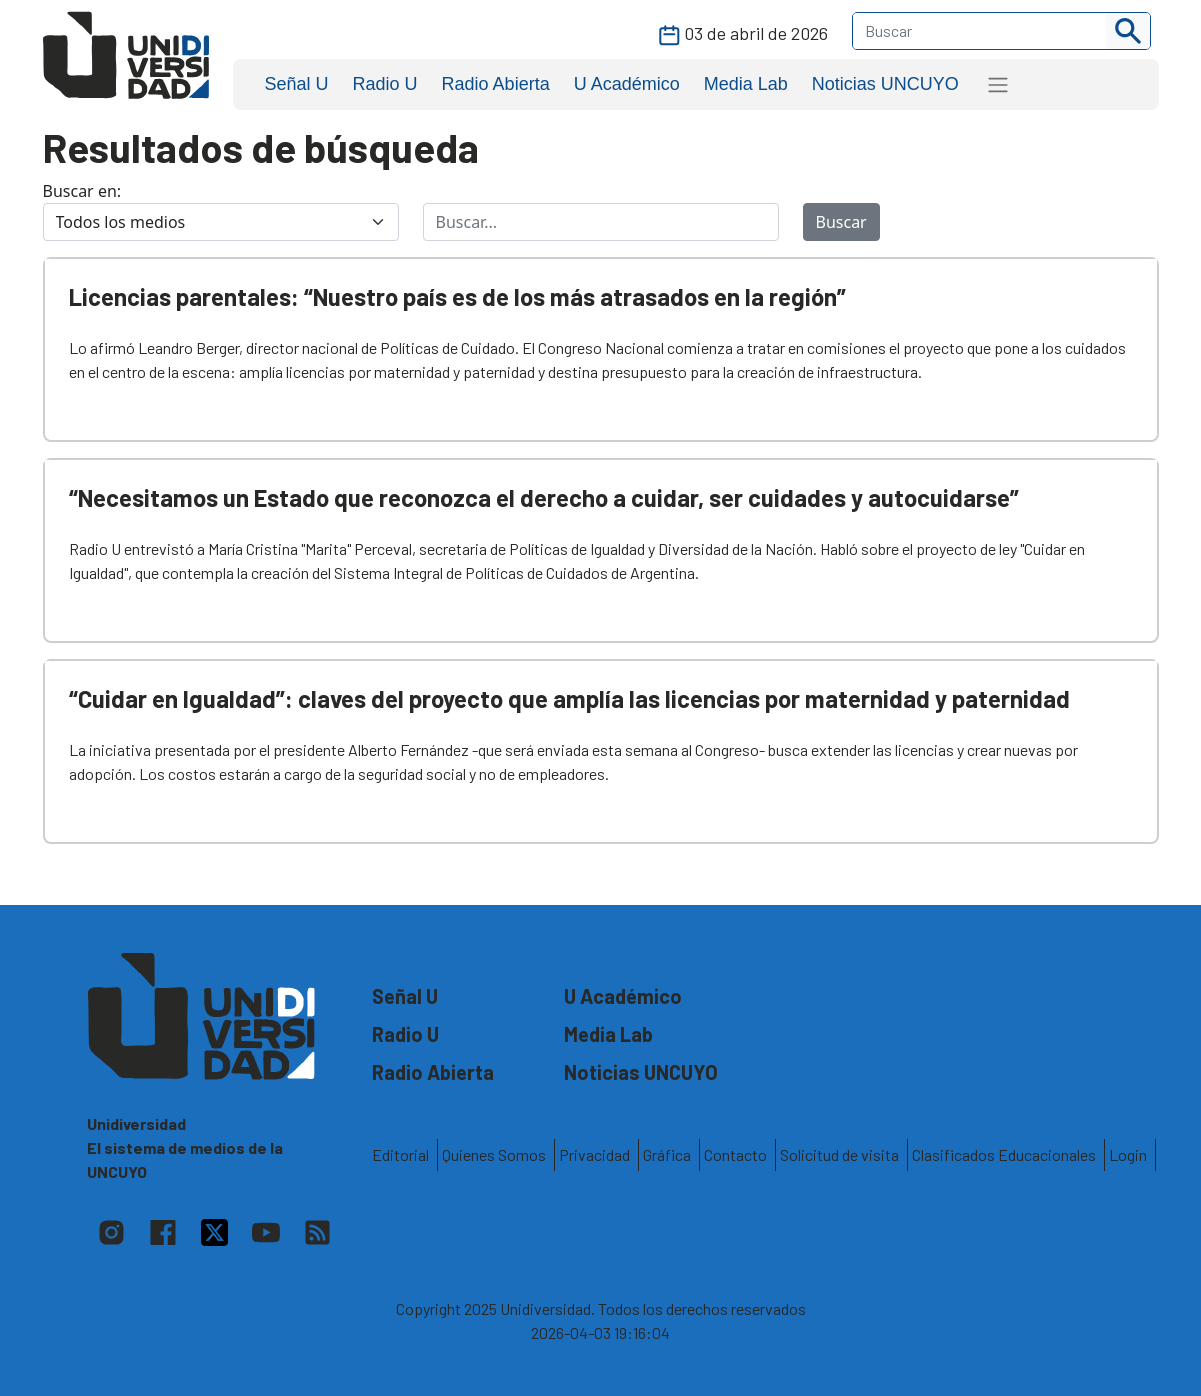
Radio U (385, 84)
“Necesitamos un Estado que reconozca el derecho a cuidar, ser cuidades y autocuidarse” (544, 497)
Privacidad (594, 1154)
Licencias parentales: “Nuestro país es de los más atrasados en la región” (457, 296)
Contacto (735, 1154)
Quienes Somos (494, 1154)
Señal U (297, 84)
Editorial (400, 1154)
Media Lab (746, 84)
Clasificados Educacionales (1004, 1154)
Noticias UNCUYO (885, 84)
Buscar (841, 222)
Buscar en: (82, 191)
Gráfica (667, 1154)
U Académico (627, 84)
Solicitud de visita (839, 1154)
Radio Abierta (496, 84)
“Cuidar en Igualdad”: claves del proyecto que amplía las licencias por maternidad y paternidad (569, 698)
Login (1128, 1154)
